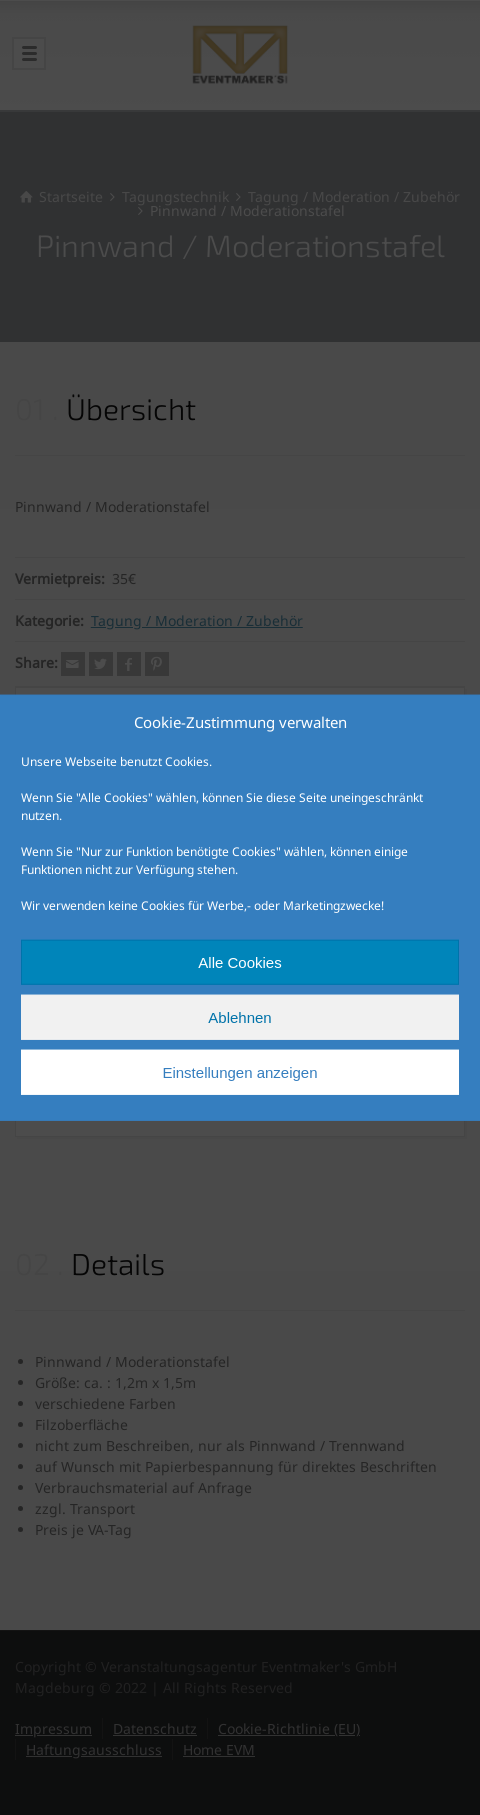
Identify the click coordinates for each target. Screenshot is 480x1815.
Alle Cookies (239, 961)
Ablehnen (239, 1016)
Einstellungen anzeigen (239, 1071)
